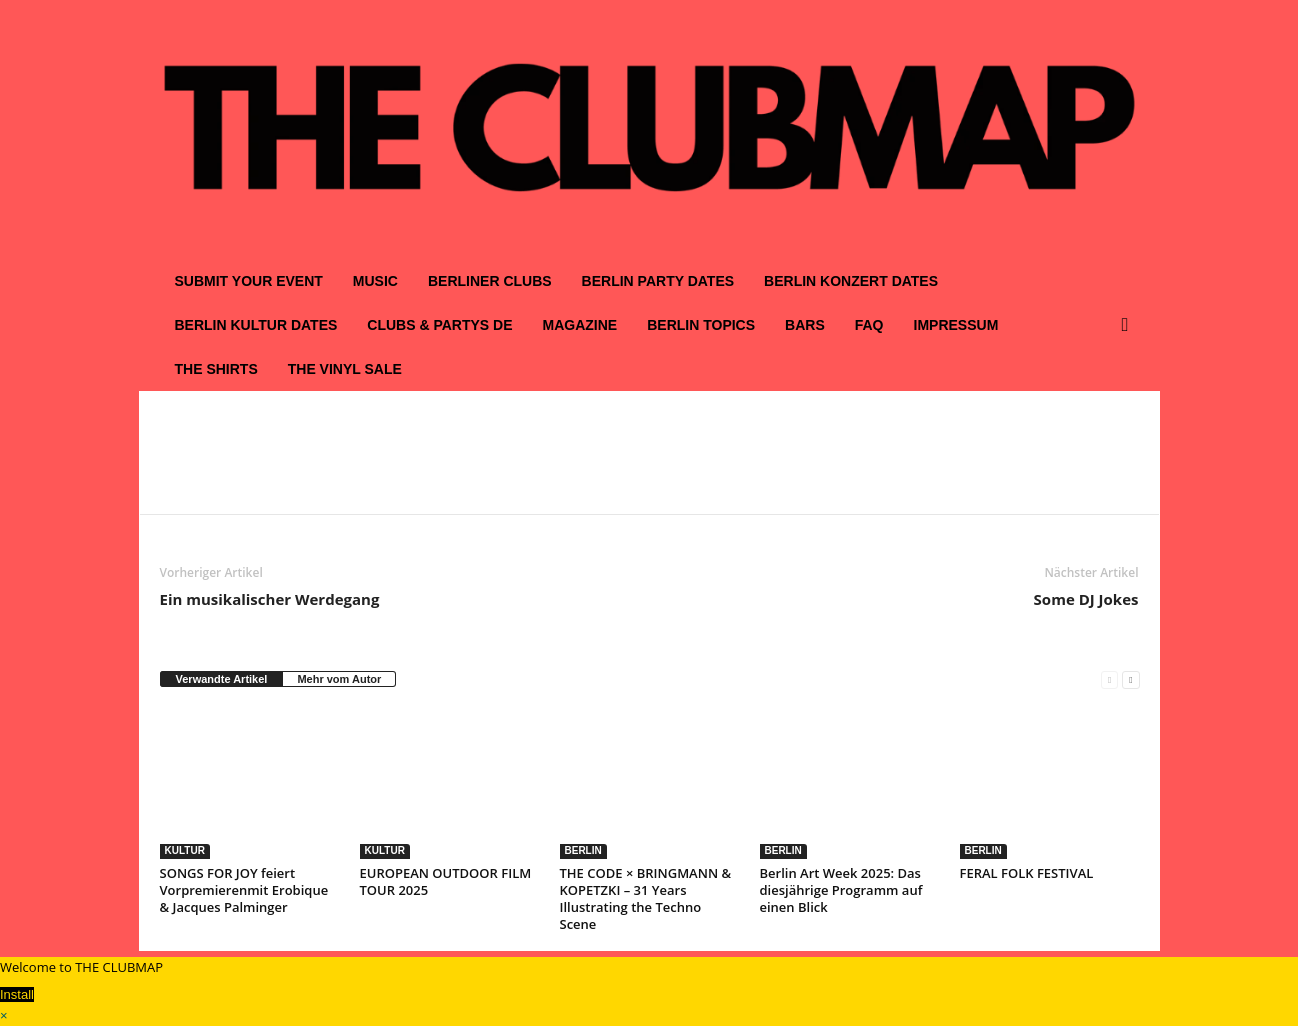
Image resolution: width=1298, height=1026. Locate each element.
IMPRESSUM (956, 325)
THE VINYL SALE (345, 369)
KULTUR (185, 850)
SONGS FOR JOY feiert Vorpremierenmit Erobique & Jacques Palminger (244, 890)
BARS (805, 325)
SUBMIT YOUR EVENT (249, 281)
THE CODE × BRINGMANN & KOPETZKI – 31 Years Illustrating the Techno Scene (646, 898)
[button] (1130, 325)
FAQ (869, 325)
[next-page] (1130, 679)
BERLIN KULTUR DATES (256, 325)
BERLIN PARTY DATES (658, 281)
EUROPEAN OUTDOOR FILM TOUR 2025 (446, 881)
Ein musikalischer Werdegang (270, 599)
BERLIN (583, 850)
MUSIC (375, 281)
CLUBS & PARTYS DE (439, 325)
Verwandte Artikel (222, 679)
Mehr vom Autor (339, 679)
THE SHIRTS (216, 369)
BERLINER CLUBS (490, 281)
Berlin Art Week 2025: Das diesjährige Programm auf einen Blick (841, 890)
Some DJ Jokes (1086, 599)
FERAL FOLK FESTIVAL (1027, 873)
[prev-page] (1109, 679)
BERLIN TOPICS (701, 325)
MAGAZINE (580, 325)
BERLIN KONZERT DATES (851, 281)
